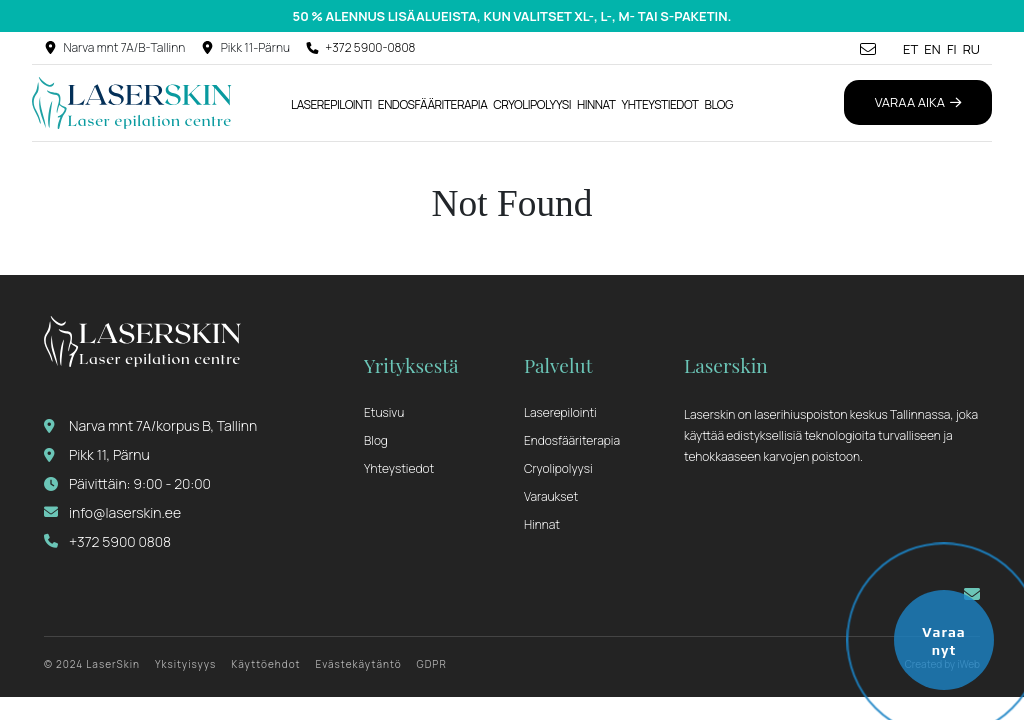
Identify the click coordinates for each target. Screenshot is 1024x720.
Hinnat (596, 104)
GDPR (432, 664)
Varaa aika (918, 102)
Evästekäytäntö (359, 664)
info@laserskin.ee (112, 512)
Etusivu (384, 412)
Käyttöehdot (265, 664)
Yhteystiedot (659, 104)
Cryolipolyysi (532, 104)
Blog (719, 104)
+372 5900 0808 (107, 541)
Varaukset (551, 496)
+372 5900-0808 (370, 47)
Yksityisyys (185, 664)
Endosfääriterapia (432, 104)
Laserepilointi (331, 104)
